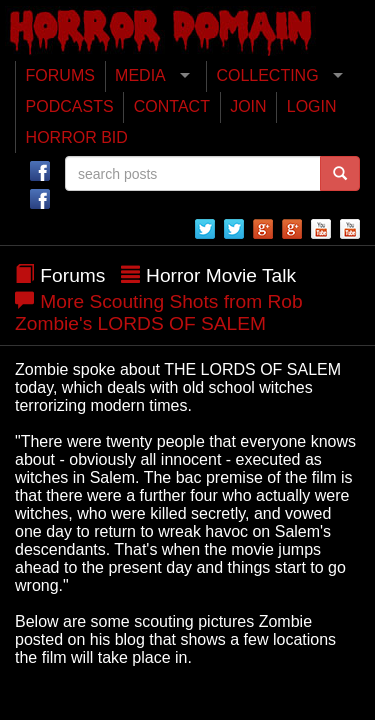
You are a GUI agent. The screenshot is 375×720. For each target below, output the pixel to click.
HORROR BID (77, 137)
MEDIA (140, 75)
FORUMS (60, 75)
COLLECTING (267, 75)
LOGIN (312, 106)
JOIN (248, 106)
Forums (72, 275)
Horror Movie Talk (221, 275)
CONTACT (172, 106)
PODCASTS (70, 106)
